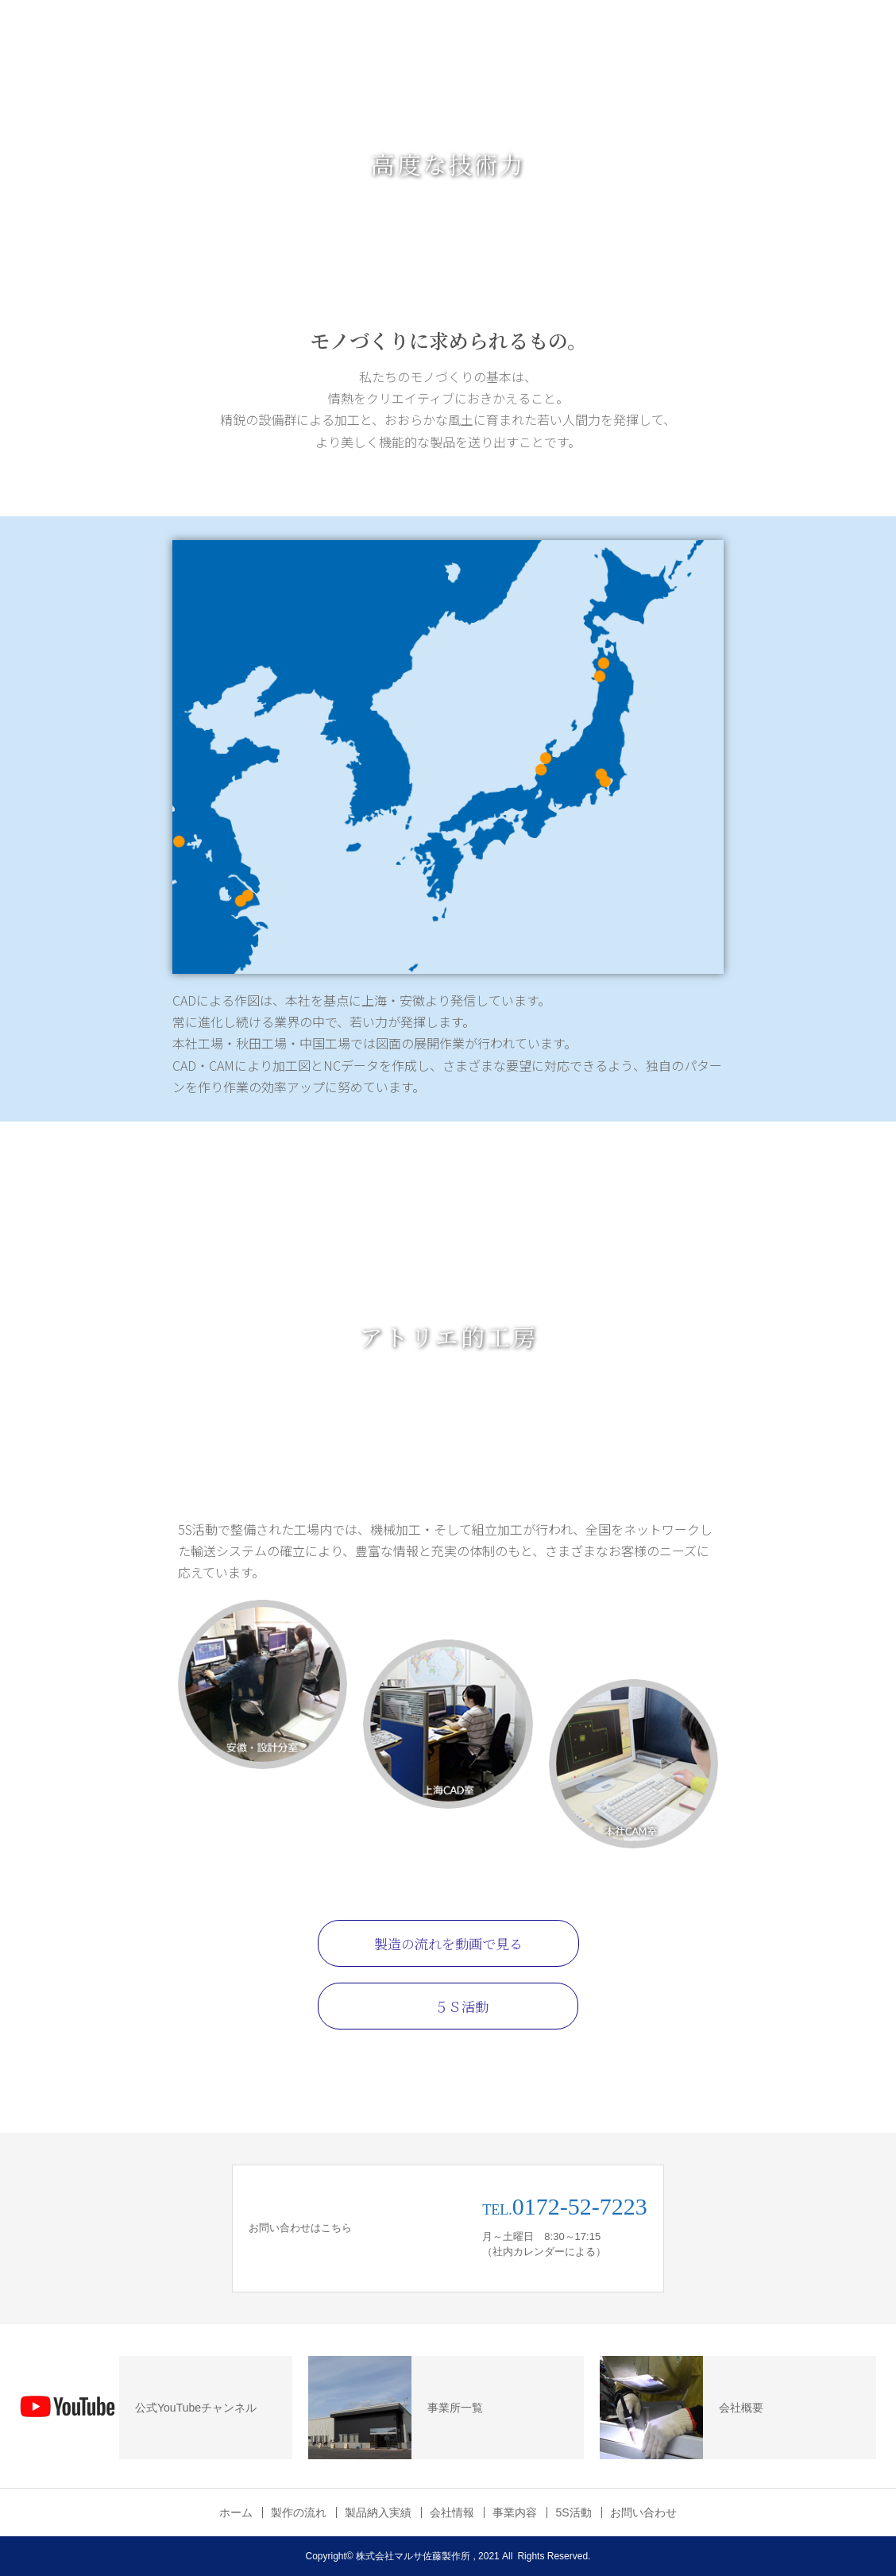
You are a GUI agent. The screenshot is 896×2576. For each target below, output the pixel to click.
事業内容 (514, 2512)
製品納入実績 (378, 2512)
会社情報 (452, 2512)
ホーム (236, 2512)
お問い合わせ (643, 2512)
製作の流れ (298, 2512)
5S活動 (573, 2512)
